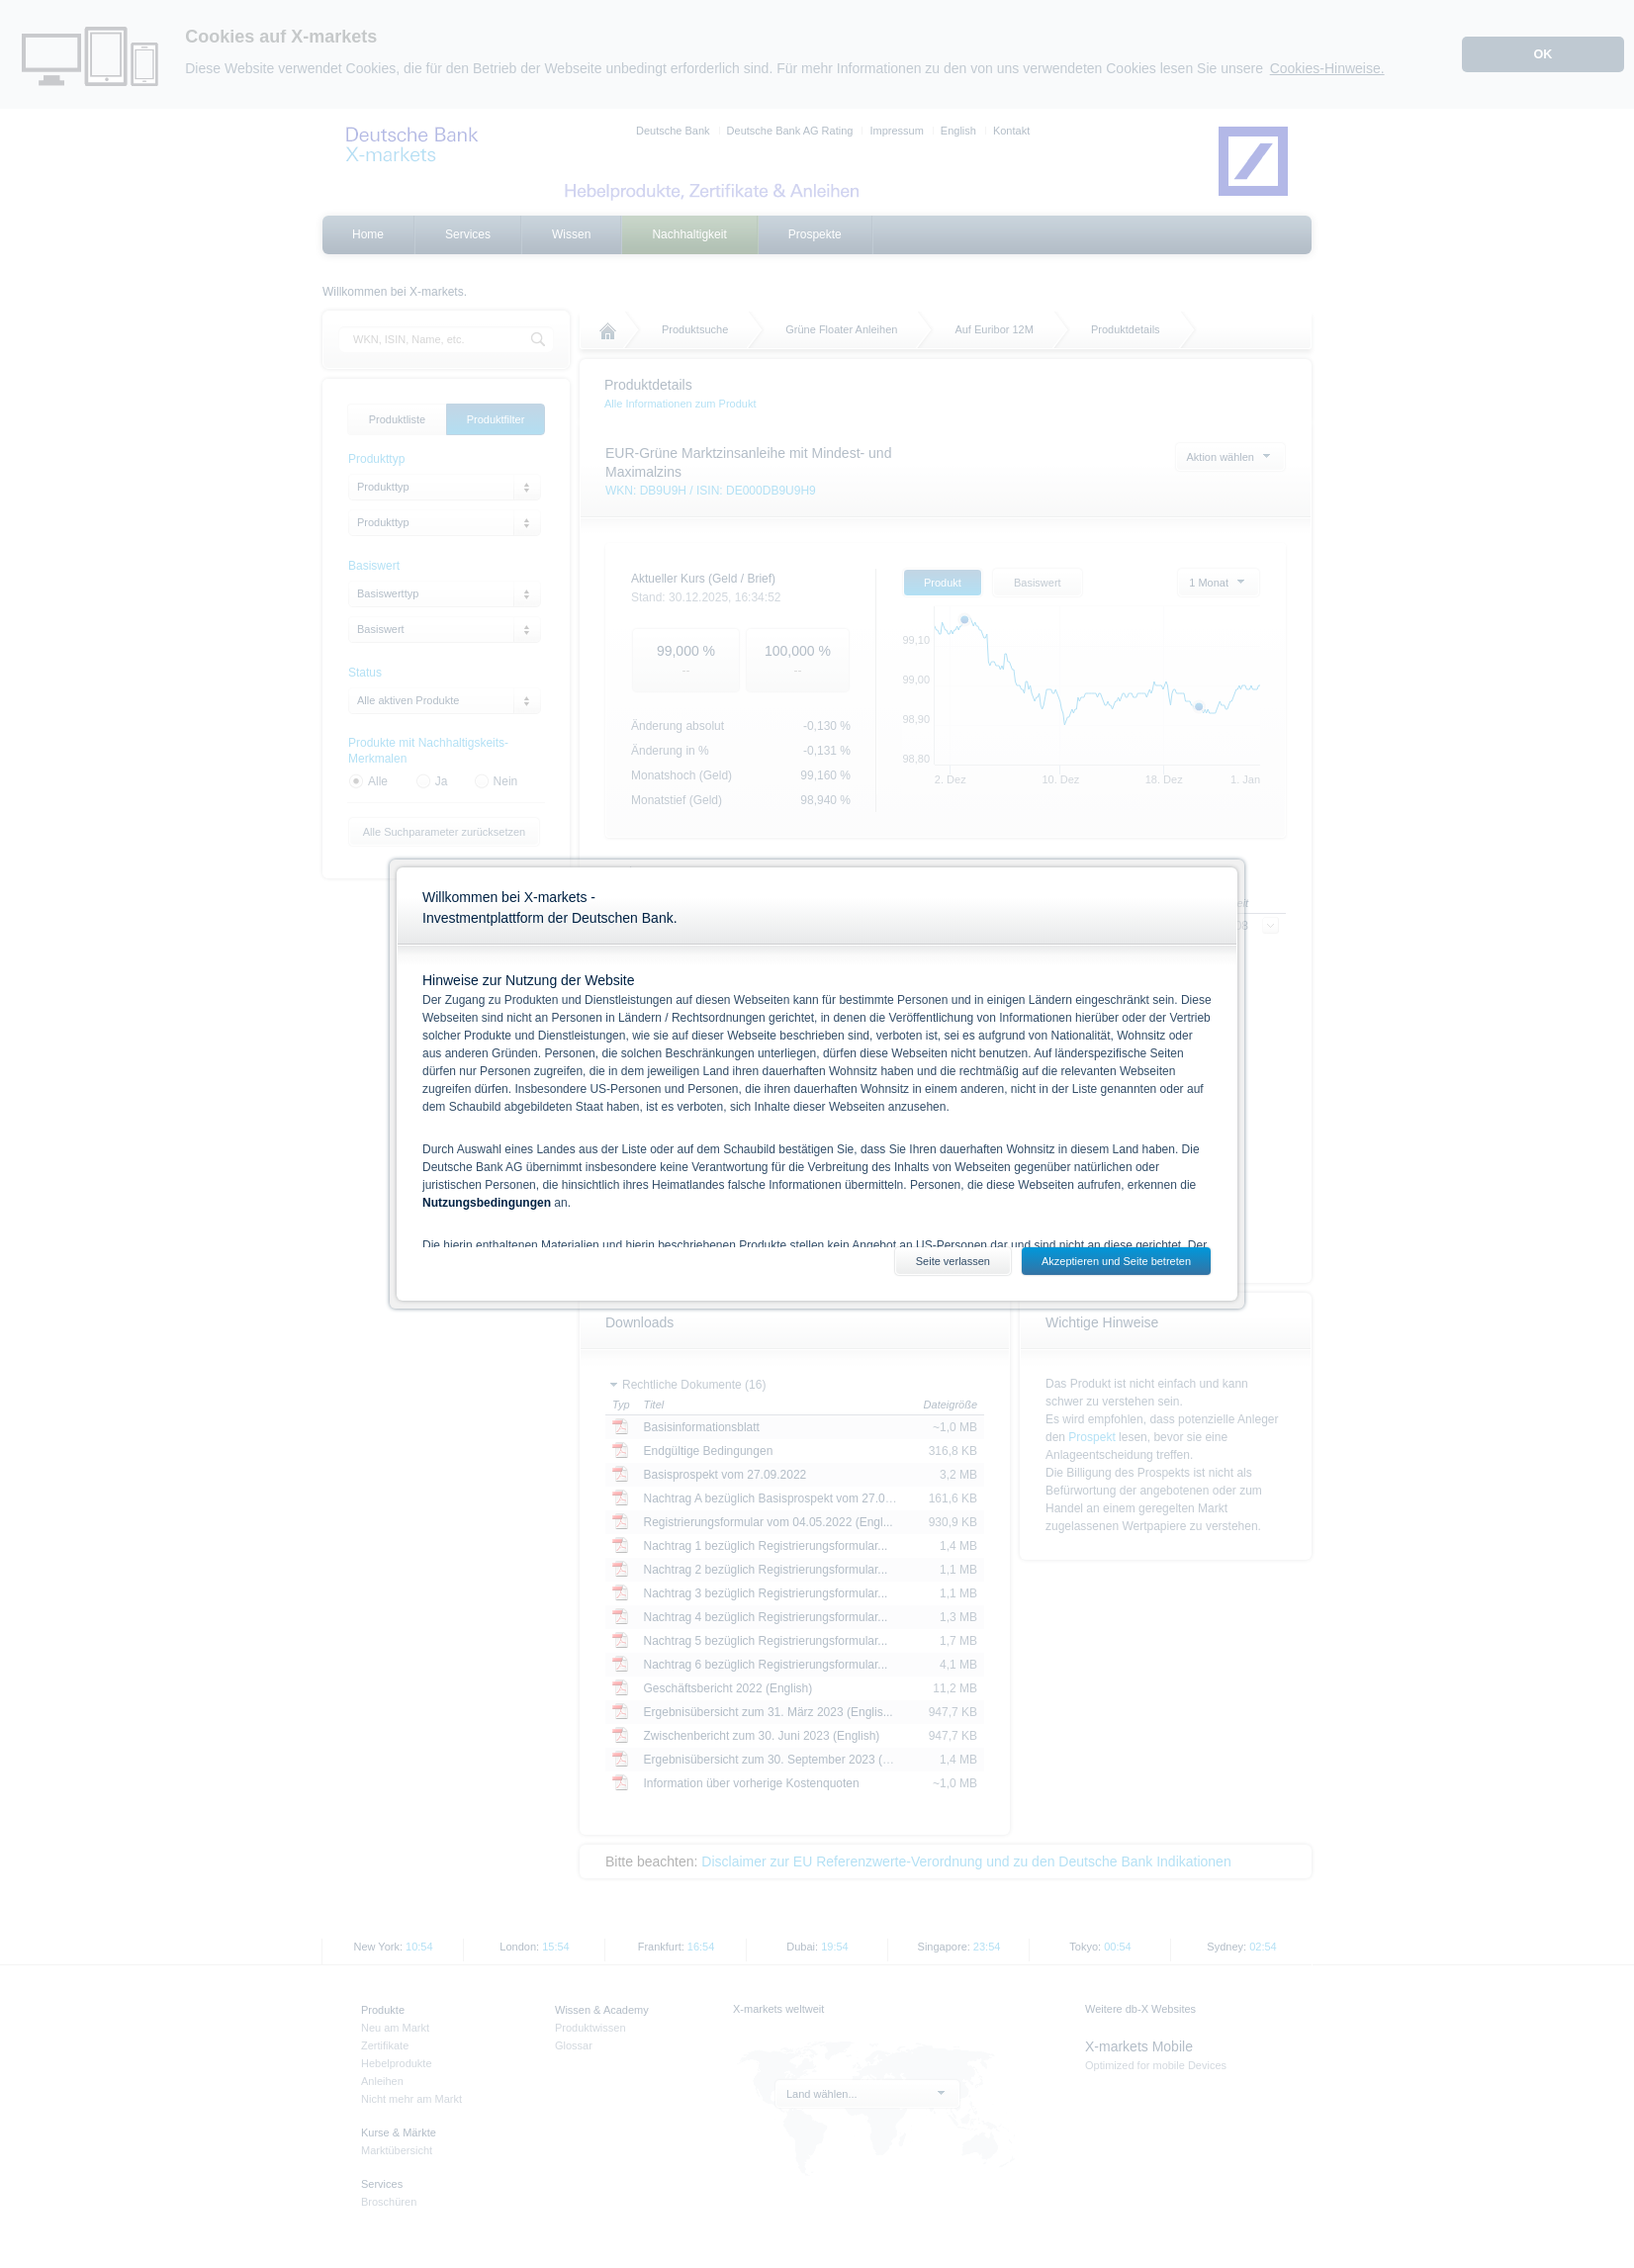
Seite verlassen (953, 1261)
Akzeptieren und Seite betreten (1116, 1261)
